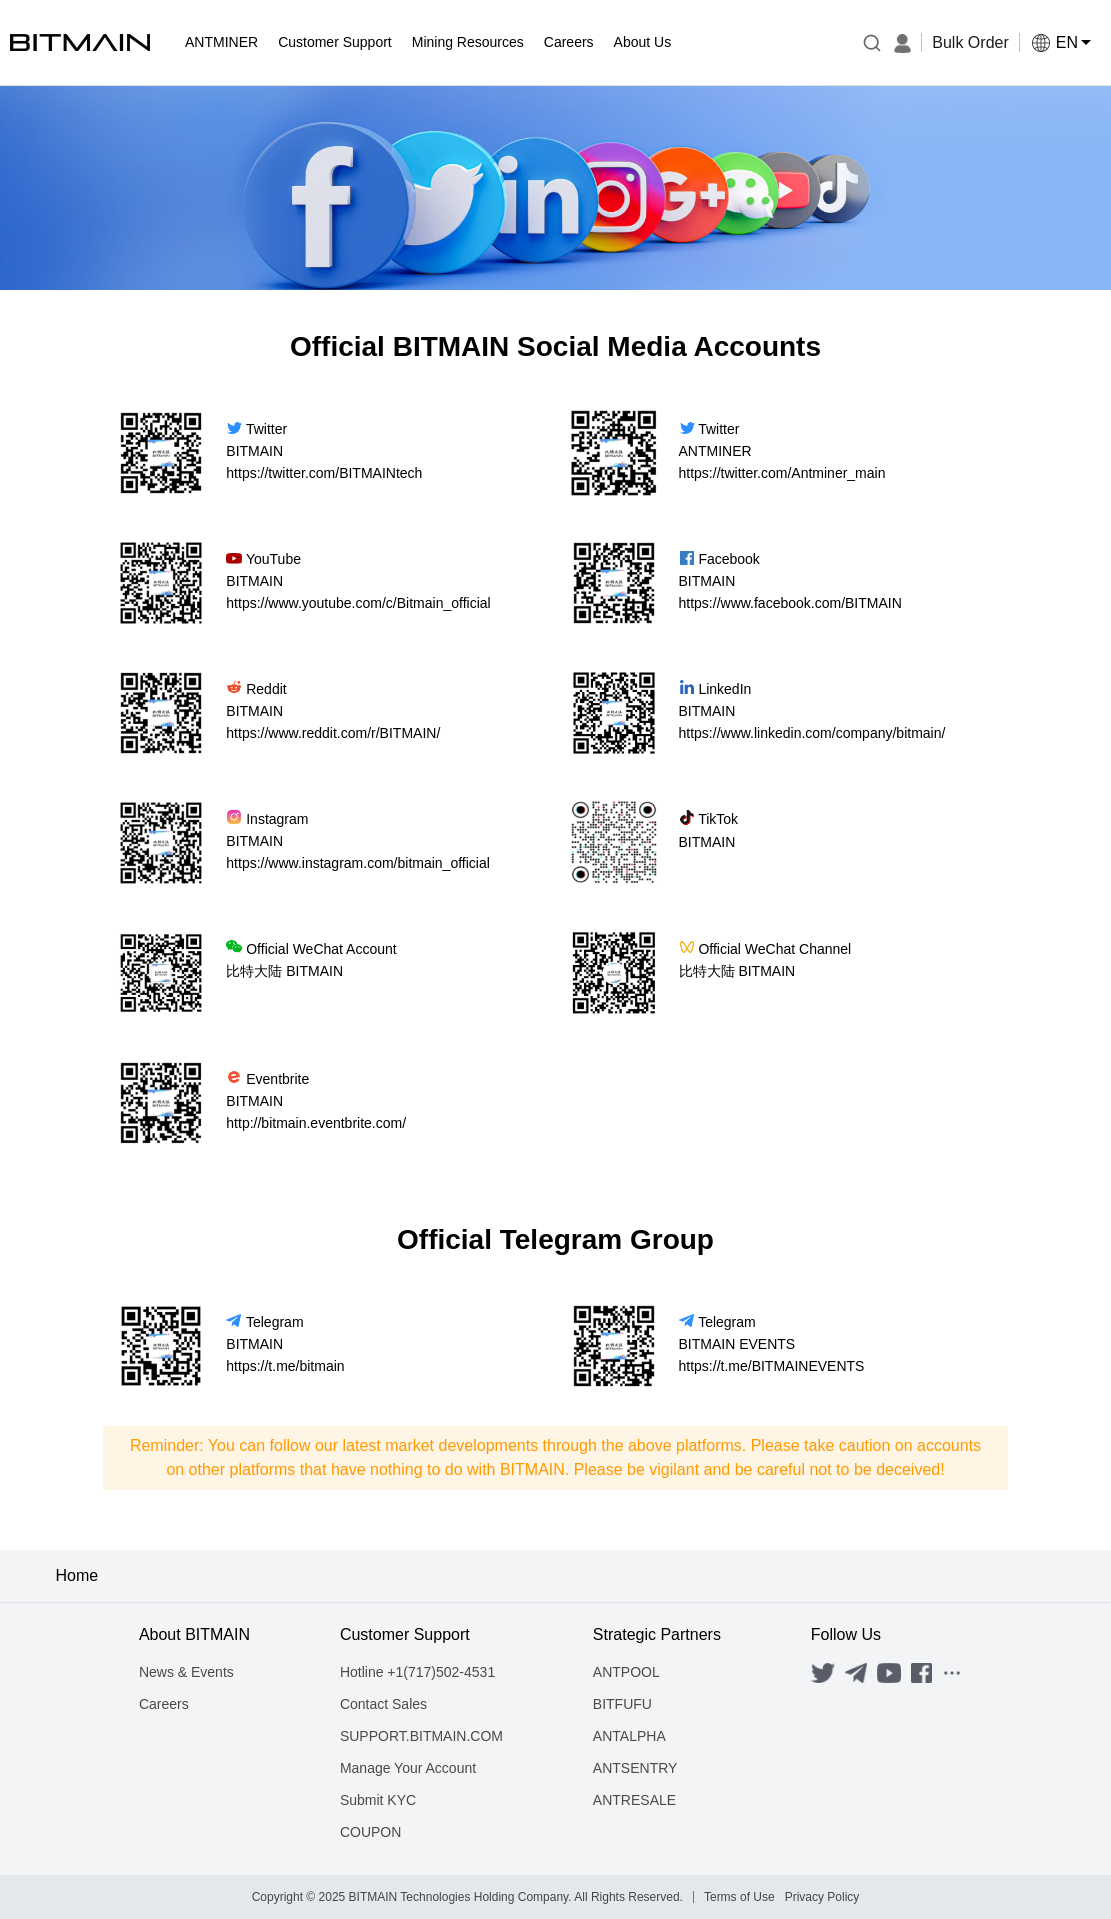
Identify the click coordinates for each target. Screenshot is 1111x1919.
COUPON (370, 1832)
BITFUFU (622, 1704)
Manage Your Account (408, 1768)
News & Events (186, 1672)
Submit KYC (378, 1800)
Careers (164, 1704)
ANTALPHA (629, 1736)
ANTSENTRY (635, 1768)
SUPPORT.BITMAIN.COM (421, 1736)
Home (77, 1575)
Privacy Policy (822, 1897)
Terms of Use (739, 1897)
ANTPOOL (626, 1672)
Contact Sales (383, 1704)
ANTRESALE (634, 1800)
